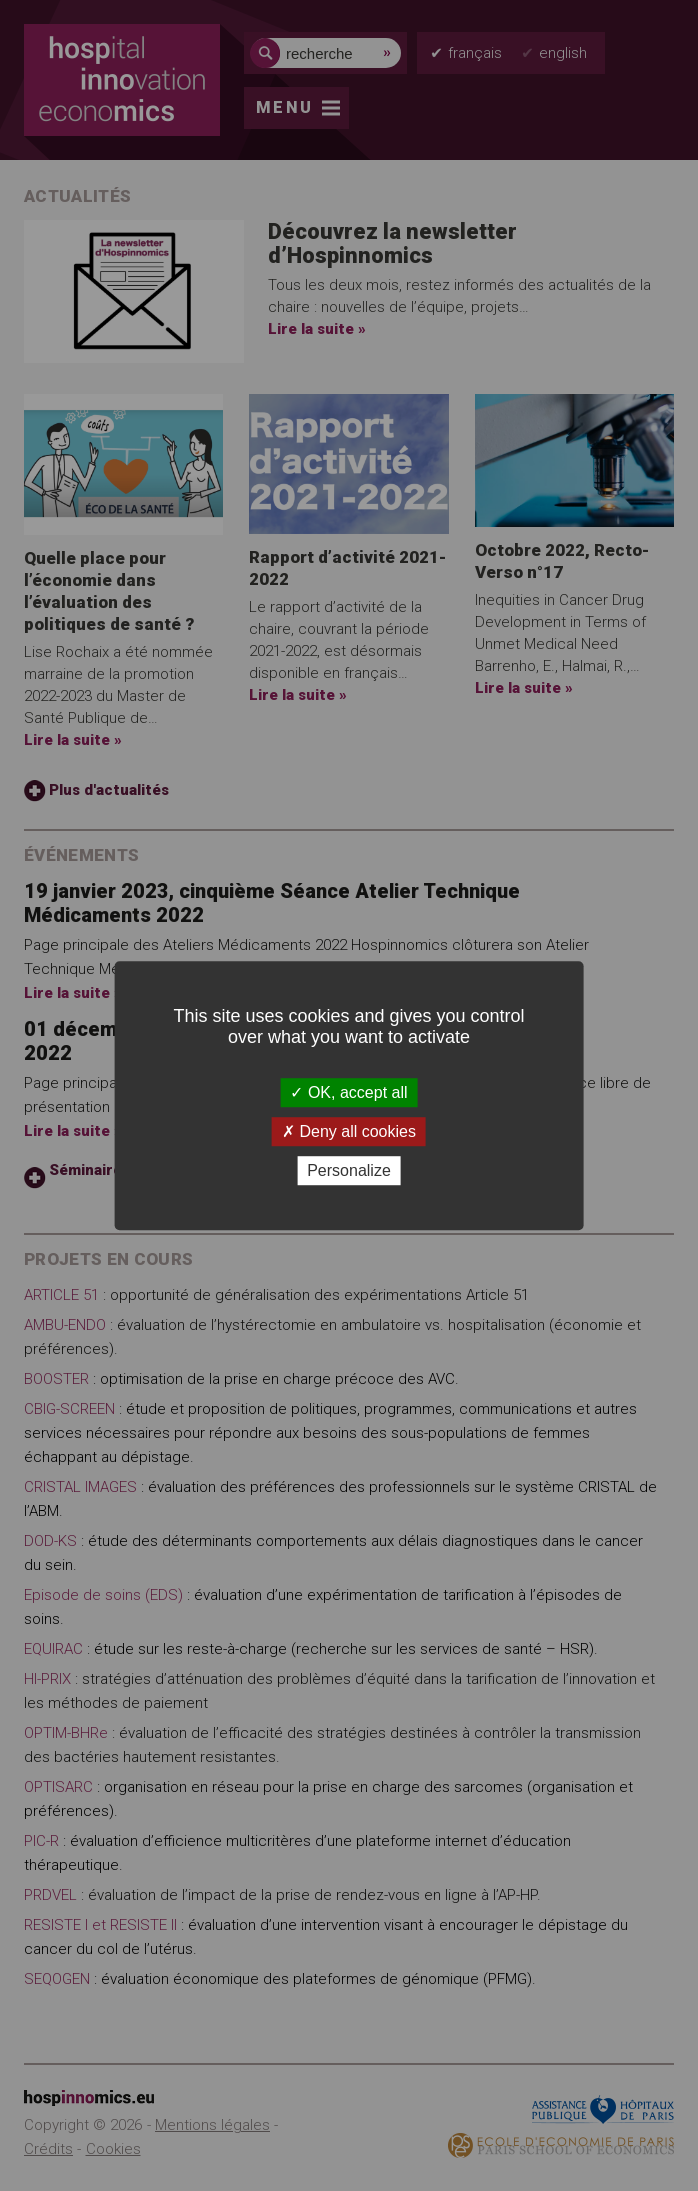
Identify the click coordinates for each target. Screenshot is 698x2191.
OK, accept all (348, 1092)
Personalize (349, 1170)
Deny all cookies (349, 1131)
